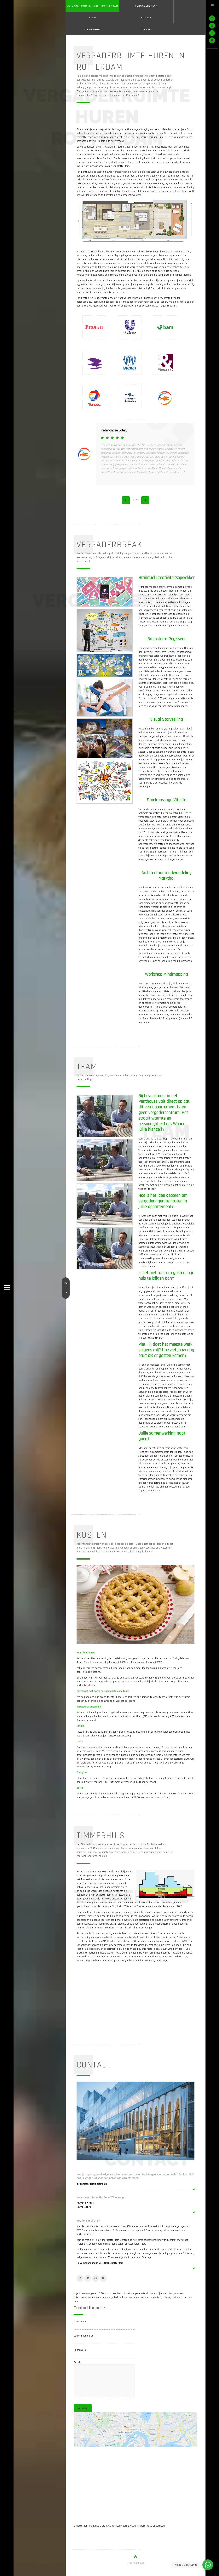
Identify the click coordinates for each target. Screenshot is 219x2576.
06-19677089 (84, 2207)
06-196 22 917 (84, 2203)
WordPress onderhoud (152, 2526)
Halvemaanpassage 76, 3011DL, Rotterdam (100, 2263)
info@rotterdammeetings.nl (92, 2184)
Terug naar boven (135, 2563)
